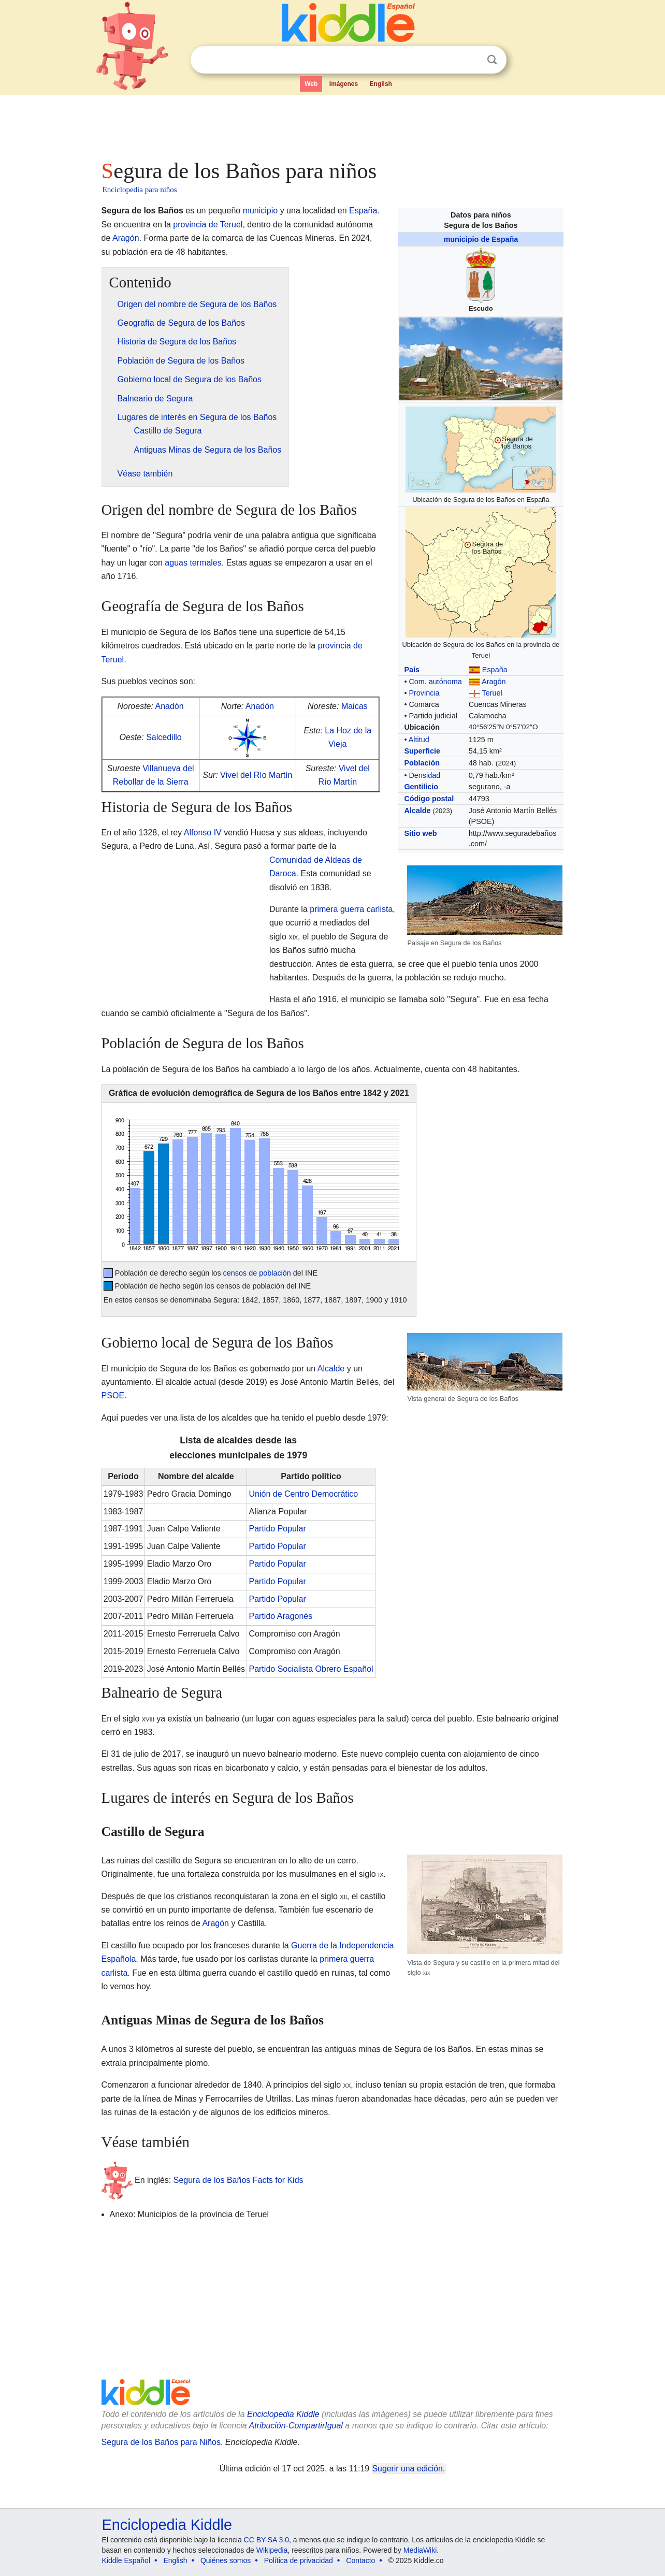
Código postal (429, 798)
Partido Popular (277, 1528)
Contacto (360, 2560)
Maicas (354, 706)
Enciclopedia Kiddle (283, 2414)
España (495, 669)
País (412, 669)
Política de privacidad (298, 2560)
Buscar (492, 59)
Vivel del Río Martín (256, 775)
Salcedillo (163, 737)
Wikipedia (272, 2550)
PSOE (113, 1395)
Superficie (422, 751)
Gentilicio (421, 787)
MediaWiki (420, 2550)
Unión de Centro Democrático (303, 1493)
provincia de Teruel (207, 224)
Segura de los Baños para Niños (161, 2442)
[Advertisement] (332, 124)
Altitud (419, 739)
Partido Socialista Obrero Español (311, 1669)
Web (311, 84)
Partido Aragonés (280, 1616)
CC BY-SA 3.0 (266, 2540)
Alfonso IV (203, 832)
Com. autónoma (435, 681)
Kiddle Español (126, 2560)
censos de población (257, 1273)
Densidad (424, 775)
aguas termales (193, 562)
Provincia (424, 693)
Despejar (471, 60)
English (381, 84)
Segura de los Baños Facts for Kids (238, 2180)
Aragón (493, 681)
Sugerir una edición (407, 2468)
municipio (260, 210)
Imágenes (343, 84)
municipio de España (480, 239)
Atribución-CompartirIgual (296, 2425)
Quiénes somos (225, 2560)
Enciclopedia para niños (140, 189)
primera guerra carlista (351, 909)
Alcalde (417, 810)
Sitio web (420, 833)
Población (422, 763)
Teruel (492, 693)
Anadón (169, 706)
